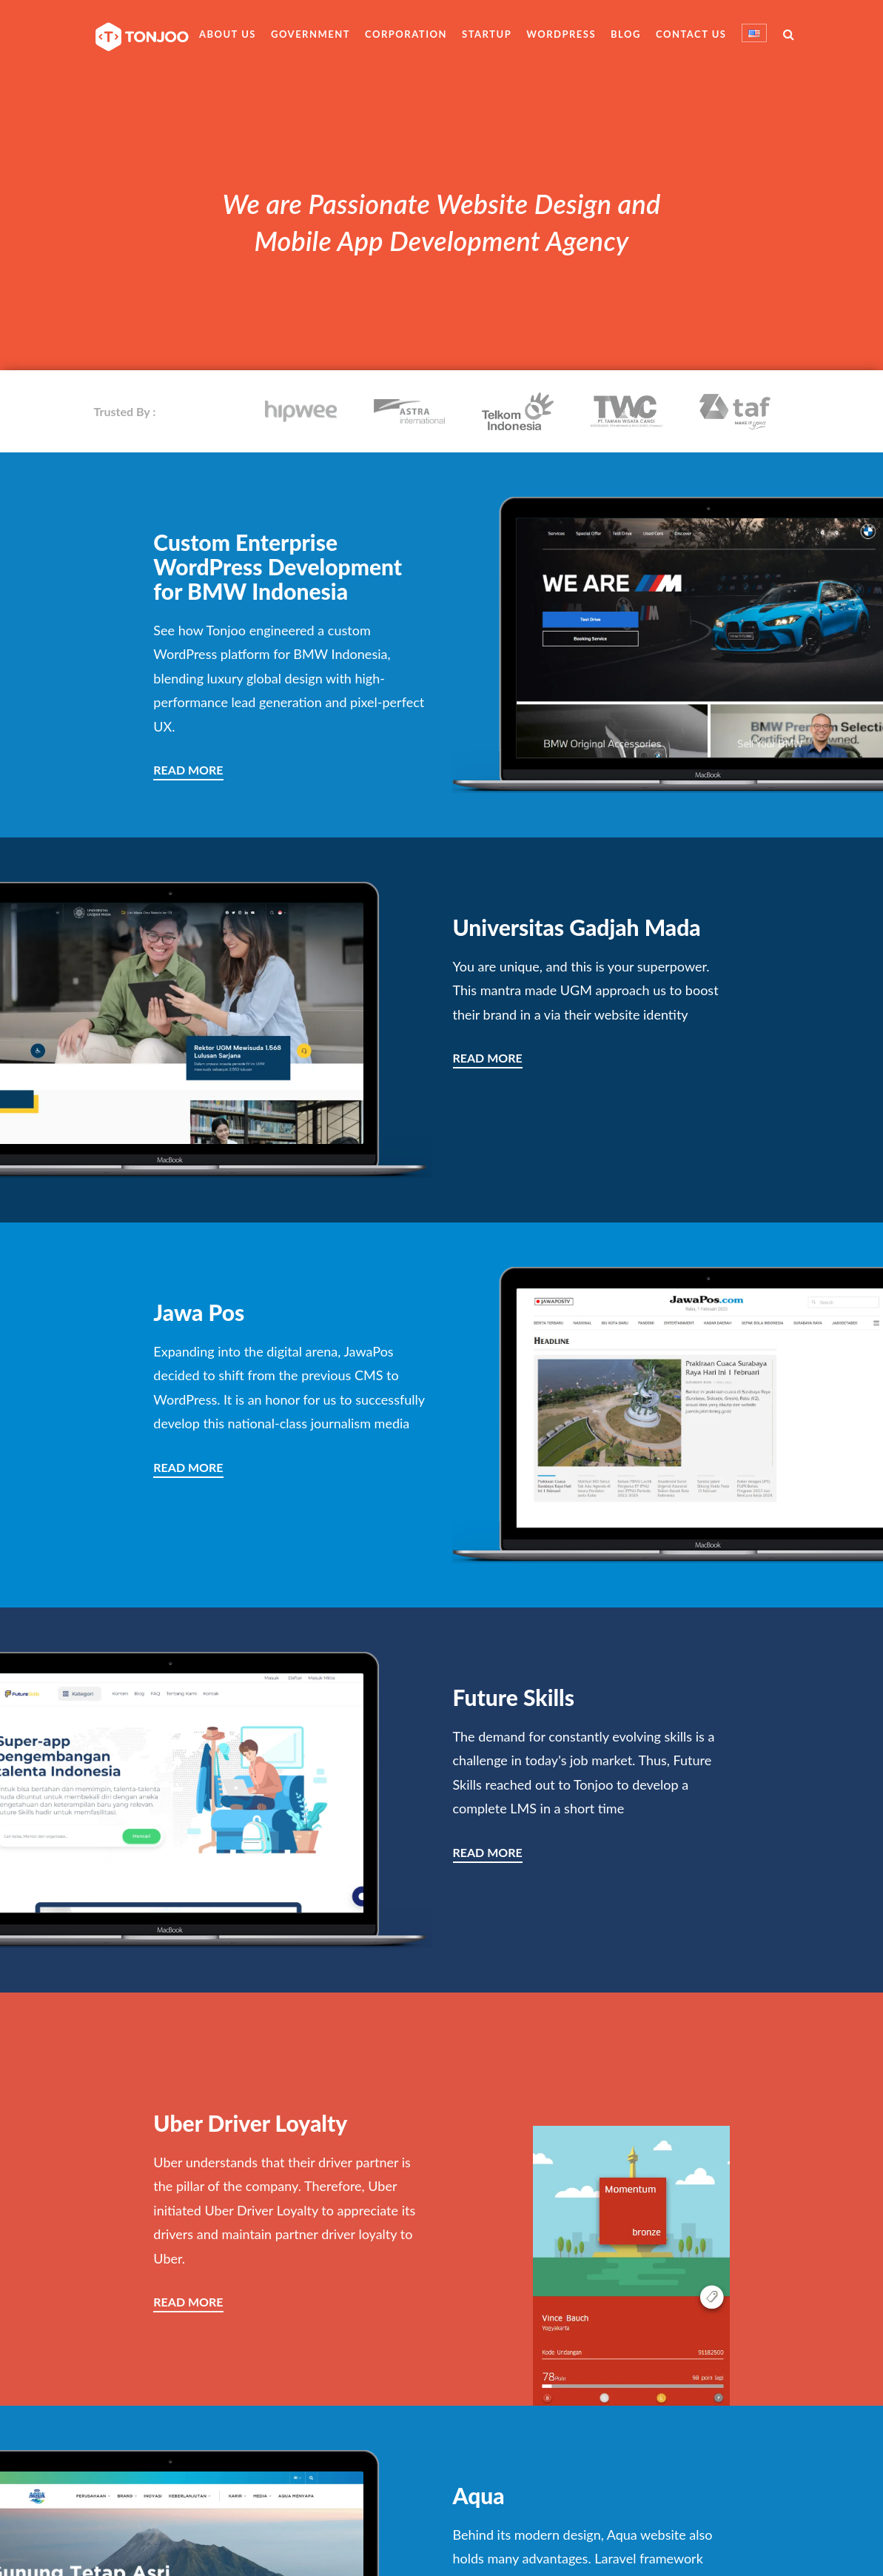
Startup (486, 34)
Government (310, 34)
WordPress (561, 34)
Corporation (406, 34)
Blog (626, 34)
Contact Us (691, 34)
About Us (227, 34)
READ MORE (188, 770)
